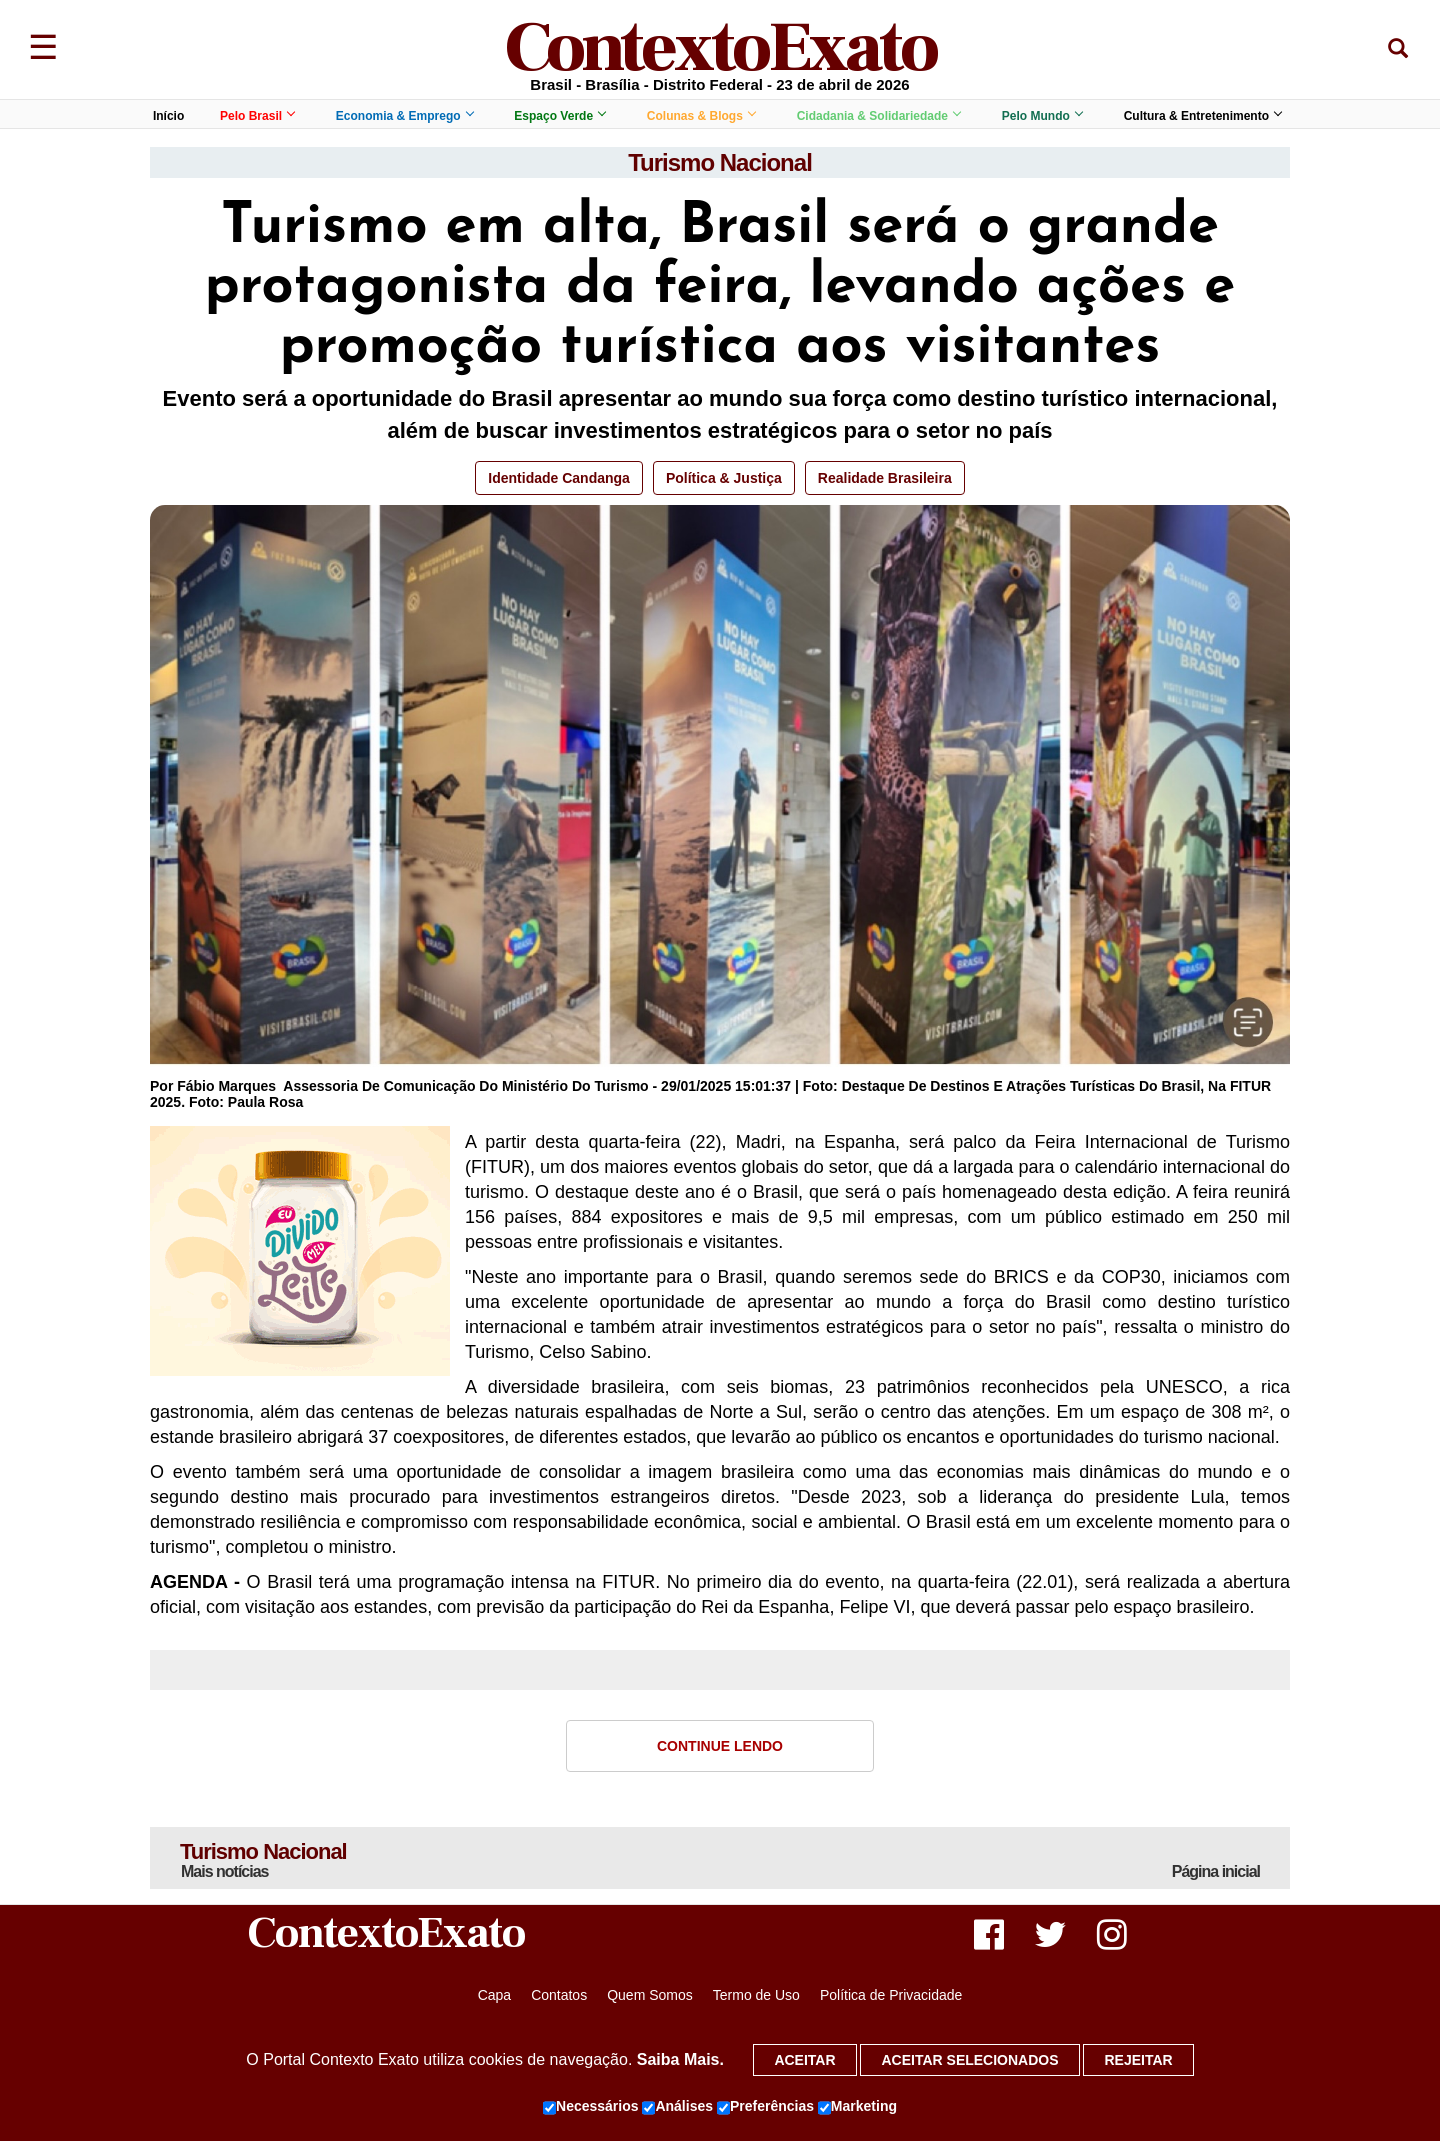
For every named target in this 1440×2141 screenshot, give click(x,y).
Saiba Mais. (680, 2059)
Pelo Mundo (1042, 116)
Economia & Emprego (404, 116)
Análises (677, 2107)
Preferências (765, 2107)
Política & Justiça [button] (724, 478)
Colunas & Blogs (701, 116)
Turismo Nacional (720, 162)
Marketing (857, 2107)
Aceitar (804, 2060)
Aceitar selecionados (969, 2060)
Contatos (559, 1995)
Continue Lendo (720, 1746)
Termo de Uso (756, 1995)
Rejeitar (1138, 2060)
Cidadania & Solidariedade (878, 116)
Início (168, 116)
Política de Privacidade (891, 1995)
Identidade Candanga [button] (559, 478)
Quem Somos (650, 1995)
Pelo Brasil (257, 116)
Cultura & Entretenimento (1202, 116)
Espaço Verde (559, 116)
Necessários (591, 2107)
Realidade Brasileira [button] (885, 478)
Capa (494, 1995)
